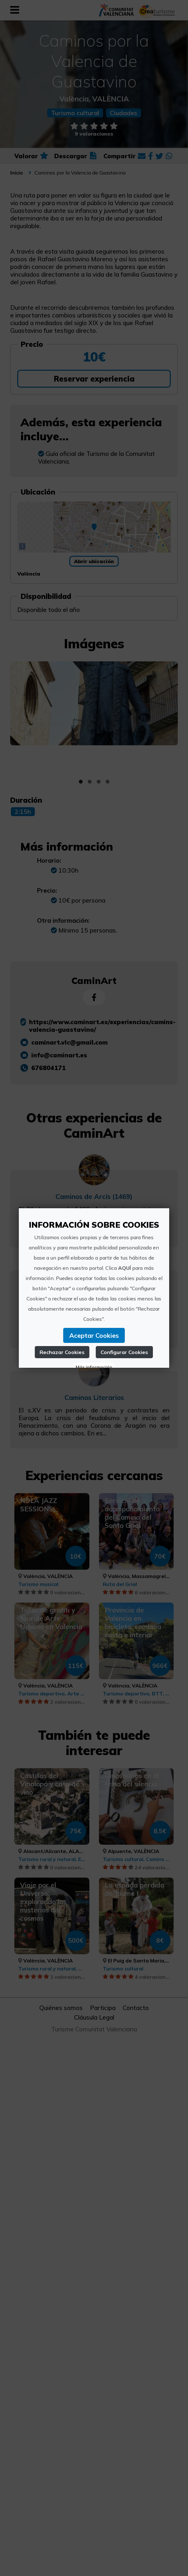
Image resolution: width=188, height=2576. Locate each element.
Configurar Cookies (124, 1352)
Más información (94, 1367)
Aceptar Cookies (94, 1335)
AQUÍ (124, 1268)
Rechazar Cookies (62, 1352)
